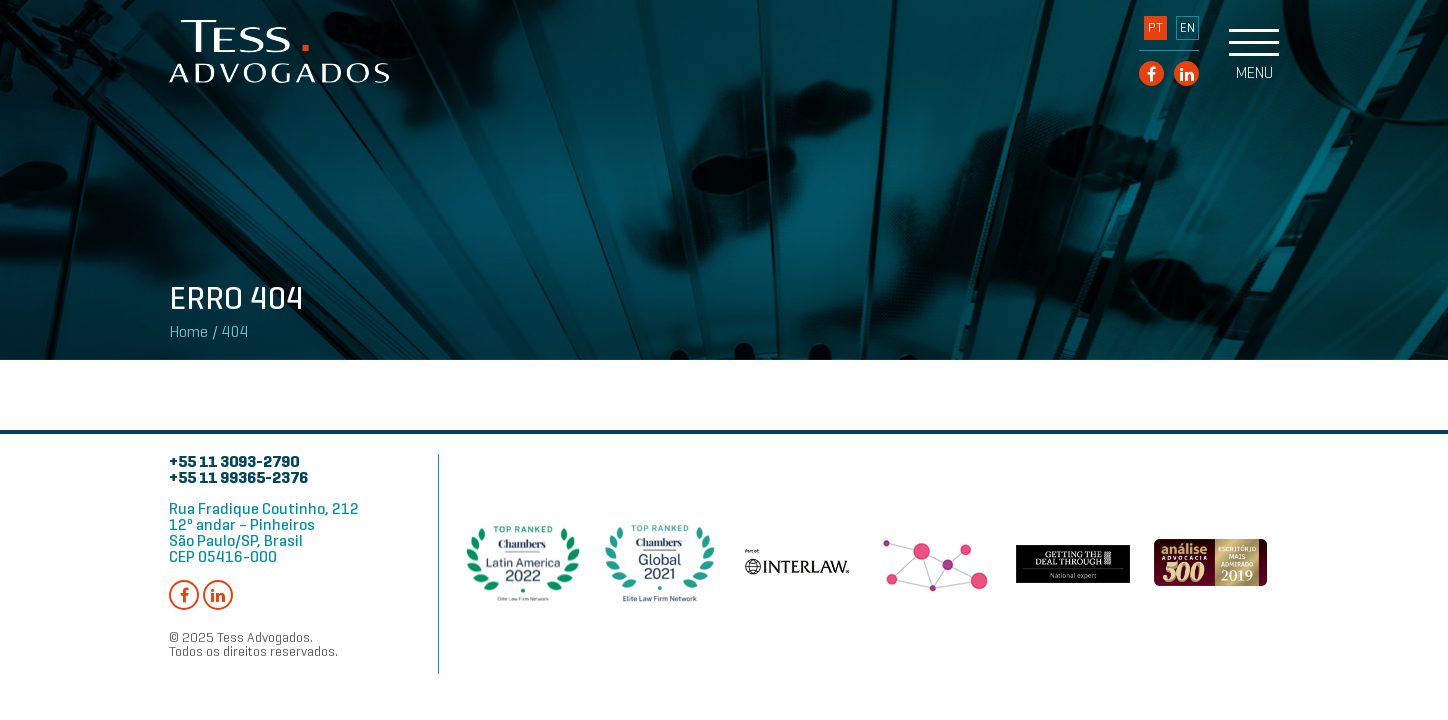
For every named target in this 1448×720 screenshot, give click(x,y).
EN (1187, 28)
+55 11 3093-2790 (234, 461)
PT (1155, 28)
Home (188, 332)
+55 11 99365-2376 (238, 477)
